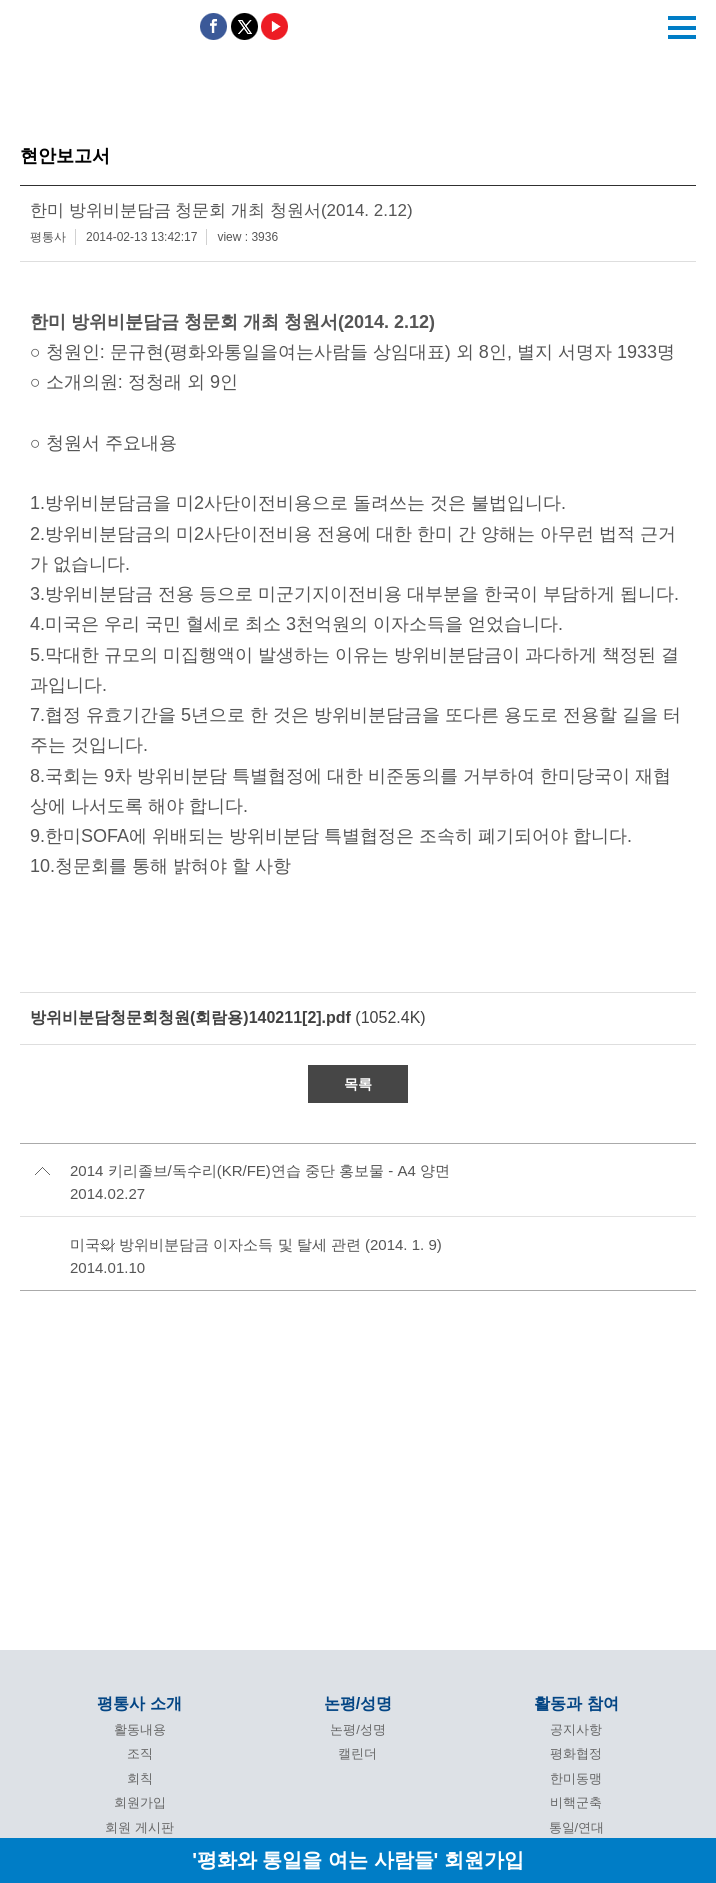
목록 (358, 1084)
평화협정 (576, 1753)
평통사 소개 (139, 1703)
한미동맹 (576, 1778)
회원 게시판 (139, 1827)
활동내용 (140, 1729)
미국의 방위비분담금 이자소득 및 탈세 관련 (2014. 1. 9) (256, 1244)
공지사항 (576, 1729)
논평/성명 (358, 1703)
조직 (140, 1753)
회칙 (140, 1778)
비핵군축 (576, 1802)
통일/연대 (577, 1827)
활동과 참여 (576, 1703)
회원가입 (140, 1802)
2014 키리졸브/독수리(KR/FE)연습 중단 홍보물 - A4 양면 (260, 1170)
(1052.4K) (228, 1017)
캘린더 (357, 1753)
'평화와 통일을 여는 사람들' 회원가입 (358, 1859)
